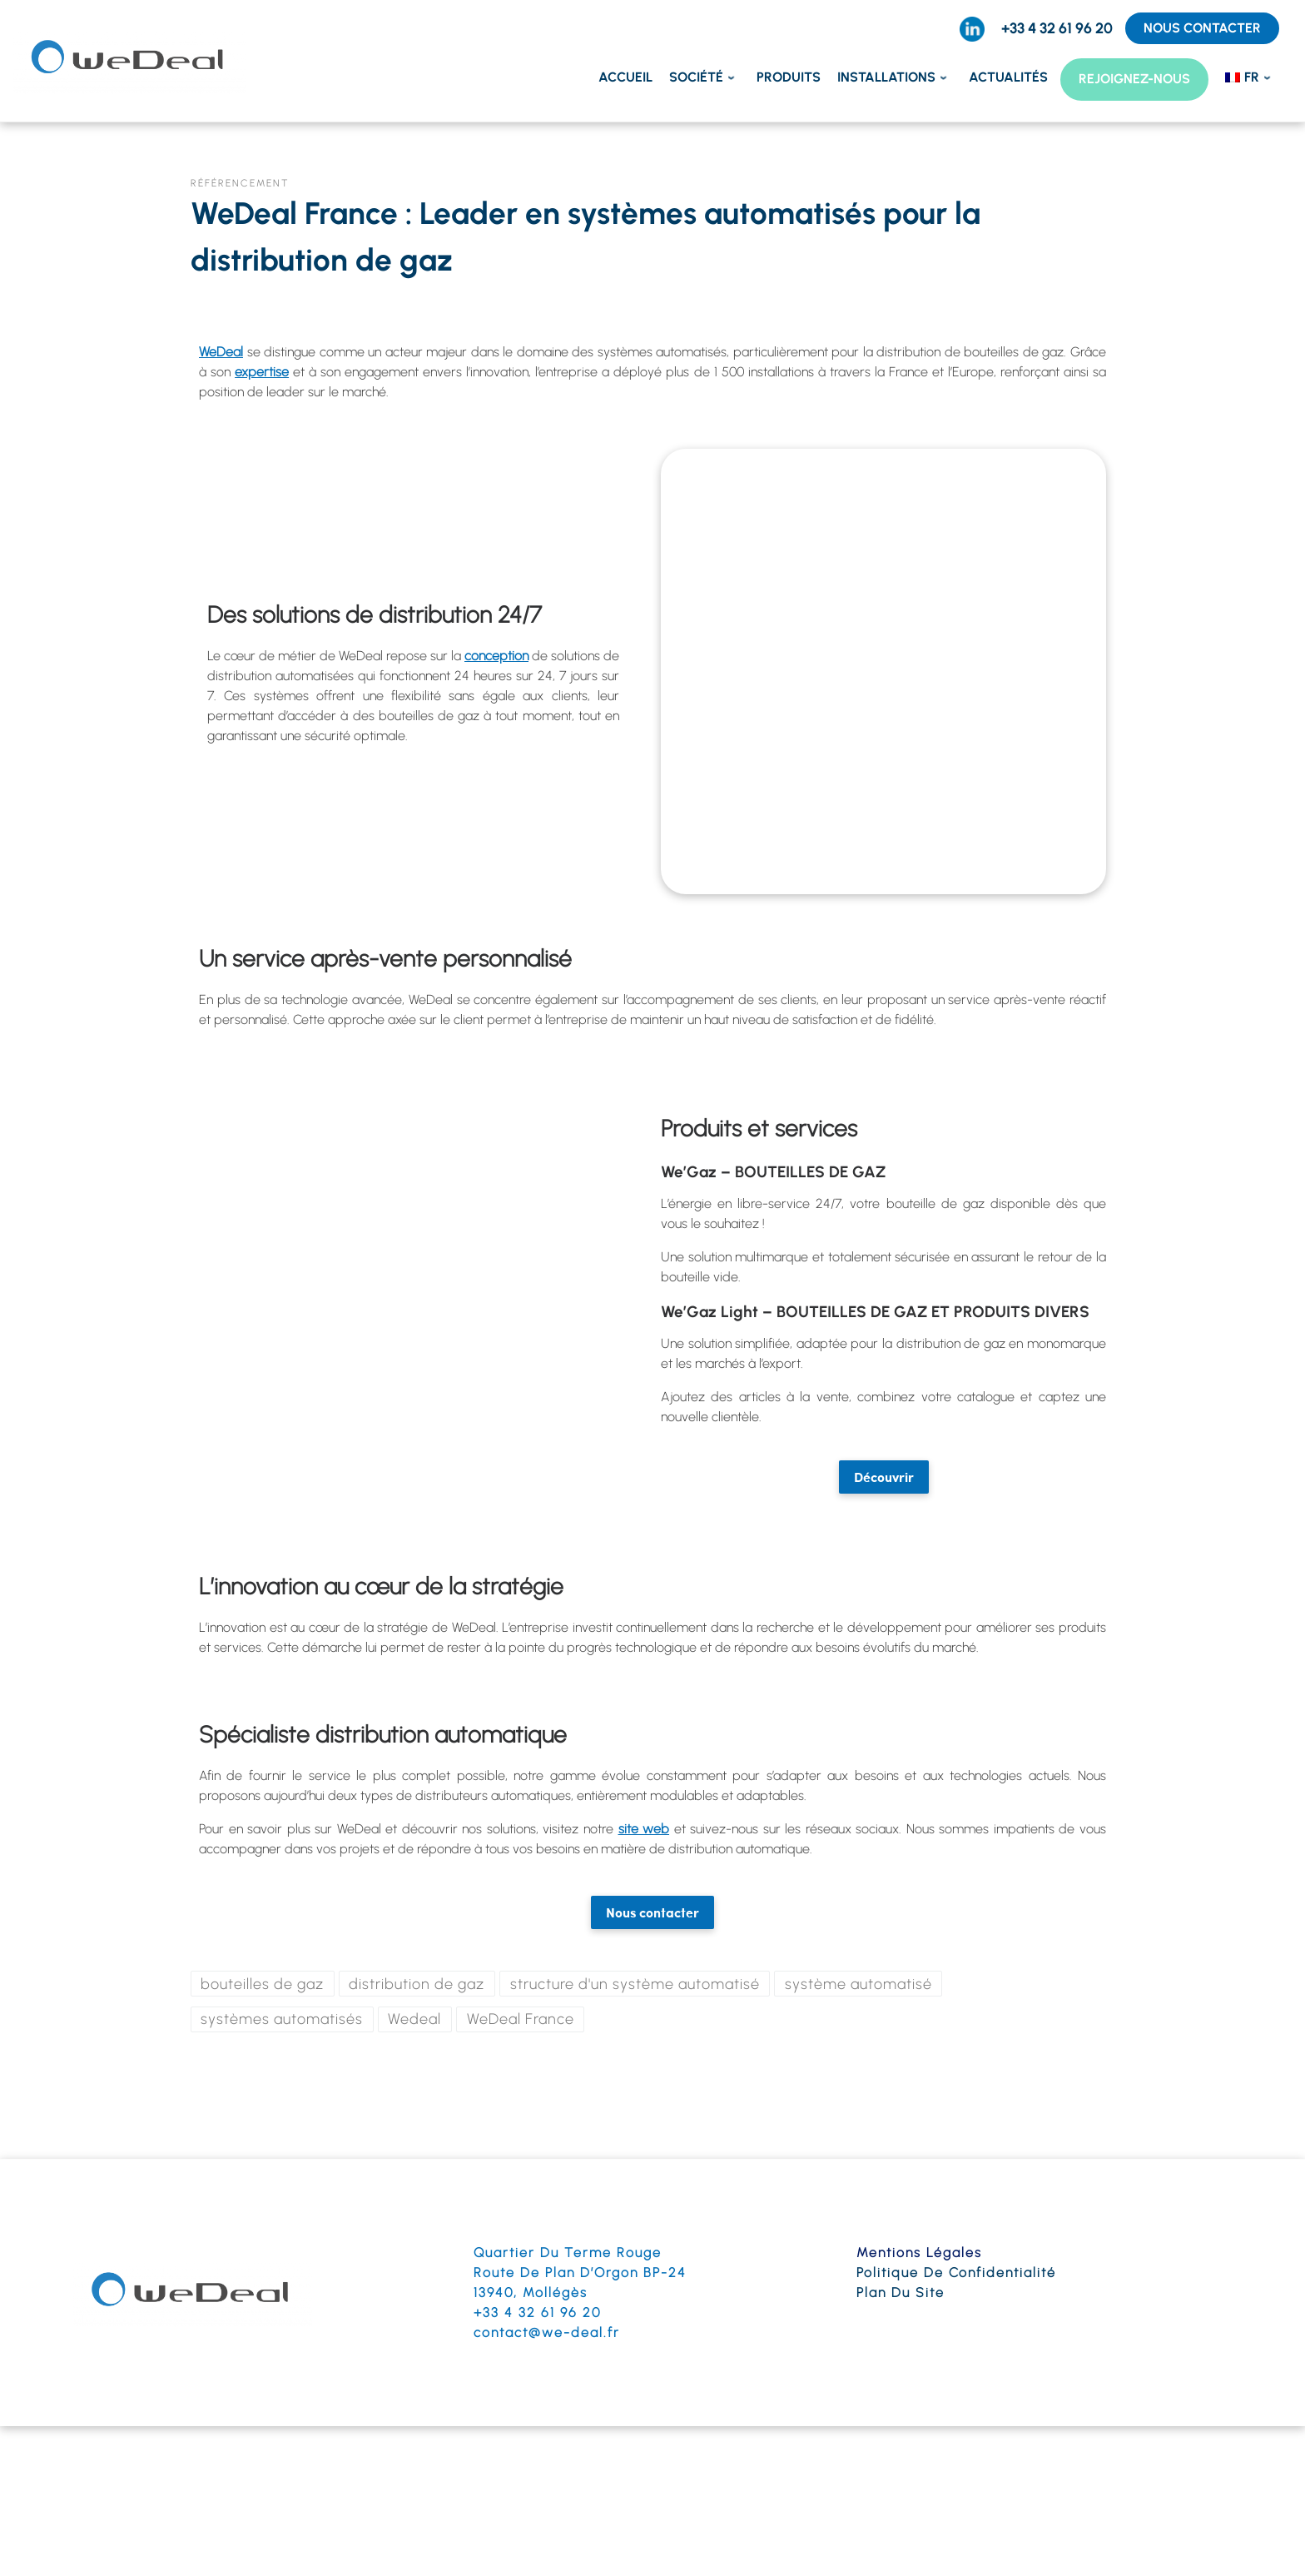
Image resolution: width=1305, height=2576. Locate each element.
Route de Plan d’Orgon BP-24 (580, 2272)
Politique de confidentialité (956, 2272)
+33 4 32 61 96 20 (537, 2312)
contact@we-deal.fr (547, 2332)
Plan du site (900, 2292)
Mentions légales (919, 2252)
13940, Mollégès (531, 2292)
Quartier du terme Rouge (568, 2252)
